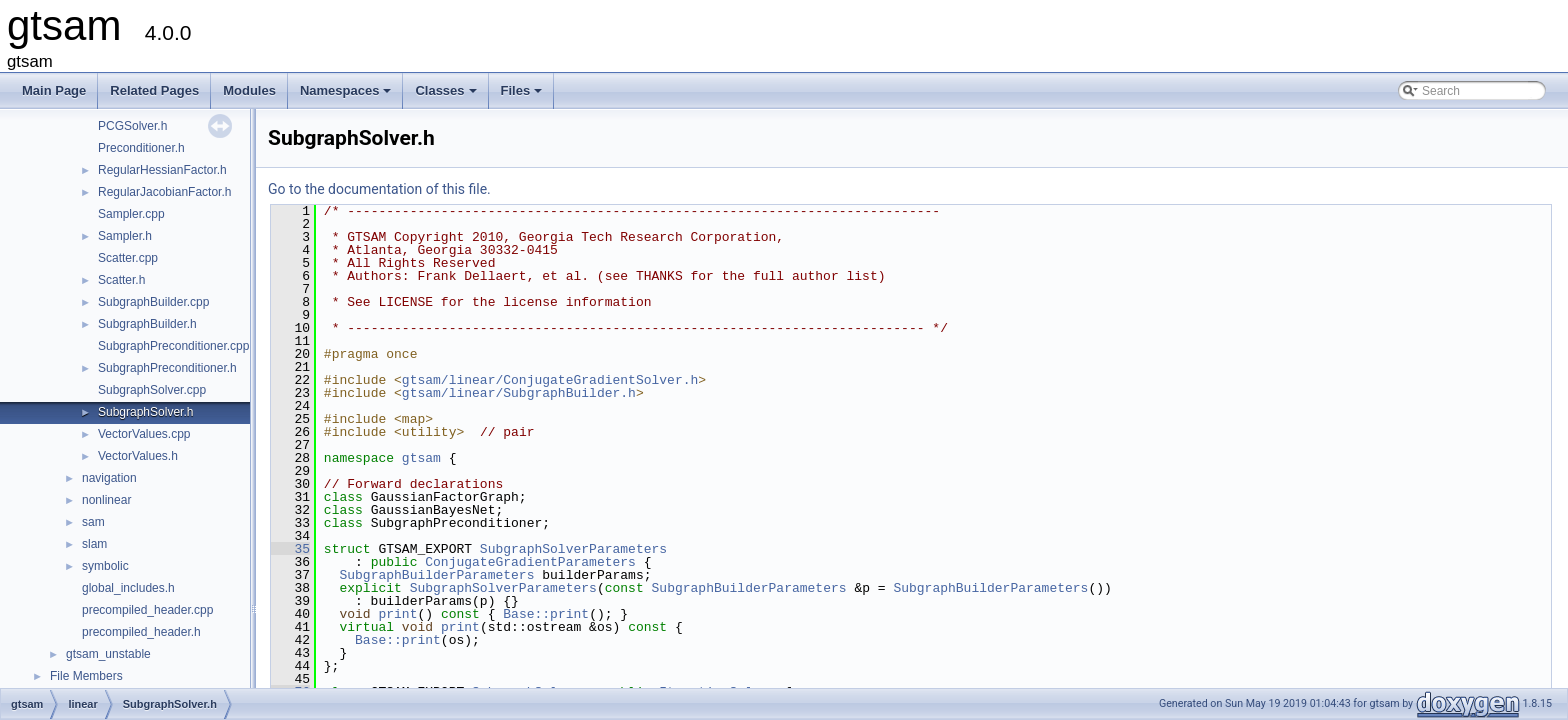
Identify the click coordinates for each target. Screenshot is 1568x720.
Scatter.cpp (128, 258)
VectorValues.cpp (144, 434)
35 (290, 549)
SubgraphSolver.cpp (152, 390)
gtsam (421, 458)
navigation (109, 478)
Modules (249, 90)
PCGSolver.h (132, 126)
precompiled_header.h (141, 632)
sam (93, 522)
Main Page (54, 90)
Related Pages (154, 90)
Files (523, 96)
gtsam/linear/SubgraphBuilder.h (519, 393)
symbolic (105, 566)
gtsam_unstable (108, 654)
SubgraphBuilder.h (147, 324)
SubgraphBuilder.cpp (153, 302)
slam (94, 544)
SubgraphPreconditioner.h (167, 368)
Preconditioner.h (141, 148)
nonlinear (106, 500)
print (397, 614)
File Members (86, 676)
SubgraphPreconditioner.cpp (173, 346)
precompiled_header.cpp (147, 610)
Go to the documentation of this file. (379, 189)
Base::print (546, 614)
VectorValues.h (138, 456)
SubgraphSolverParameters (573, 549)
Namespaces (347, 96)
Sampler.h (125, 236)
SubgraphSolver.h (145, 412)
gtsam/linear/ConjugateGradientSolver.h (550, 380)
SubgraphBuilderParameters (436, 575)
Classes (447, 96)
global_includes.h (128, 588)
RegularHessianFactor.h (162, 170)
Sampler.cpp (131, 214)
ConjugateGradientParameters (530, 562)
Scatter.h (121, 280)
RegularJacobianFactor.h (164, 192)
